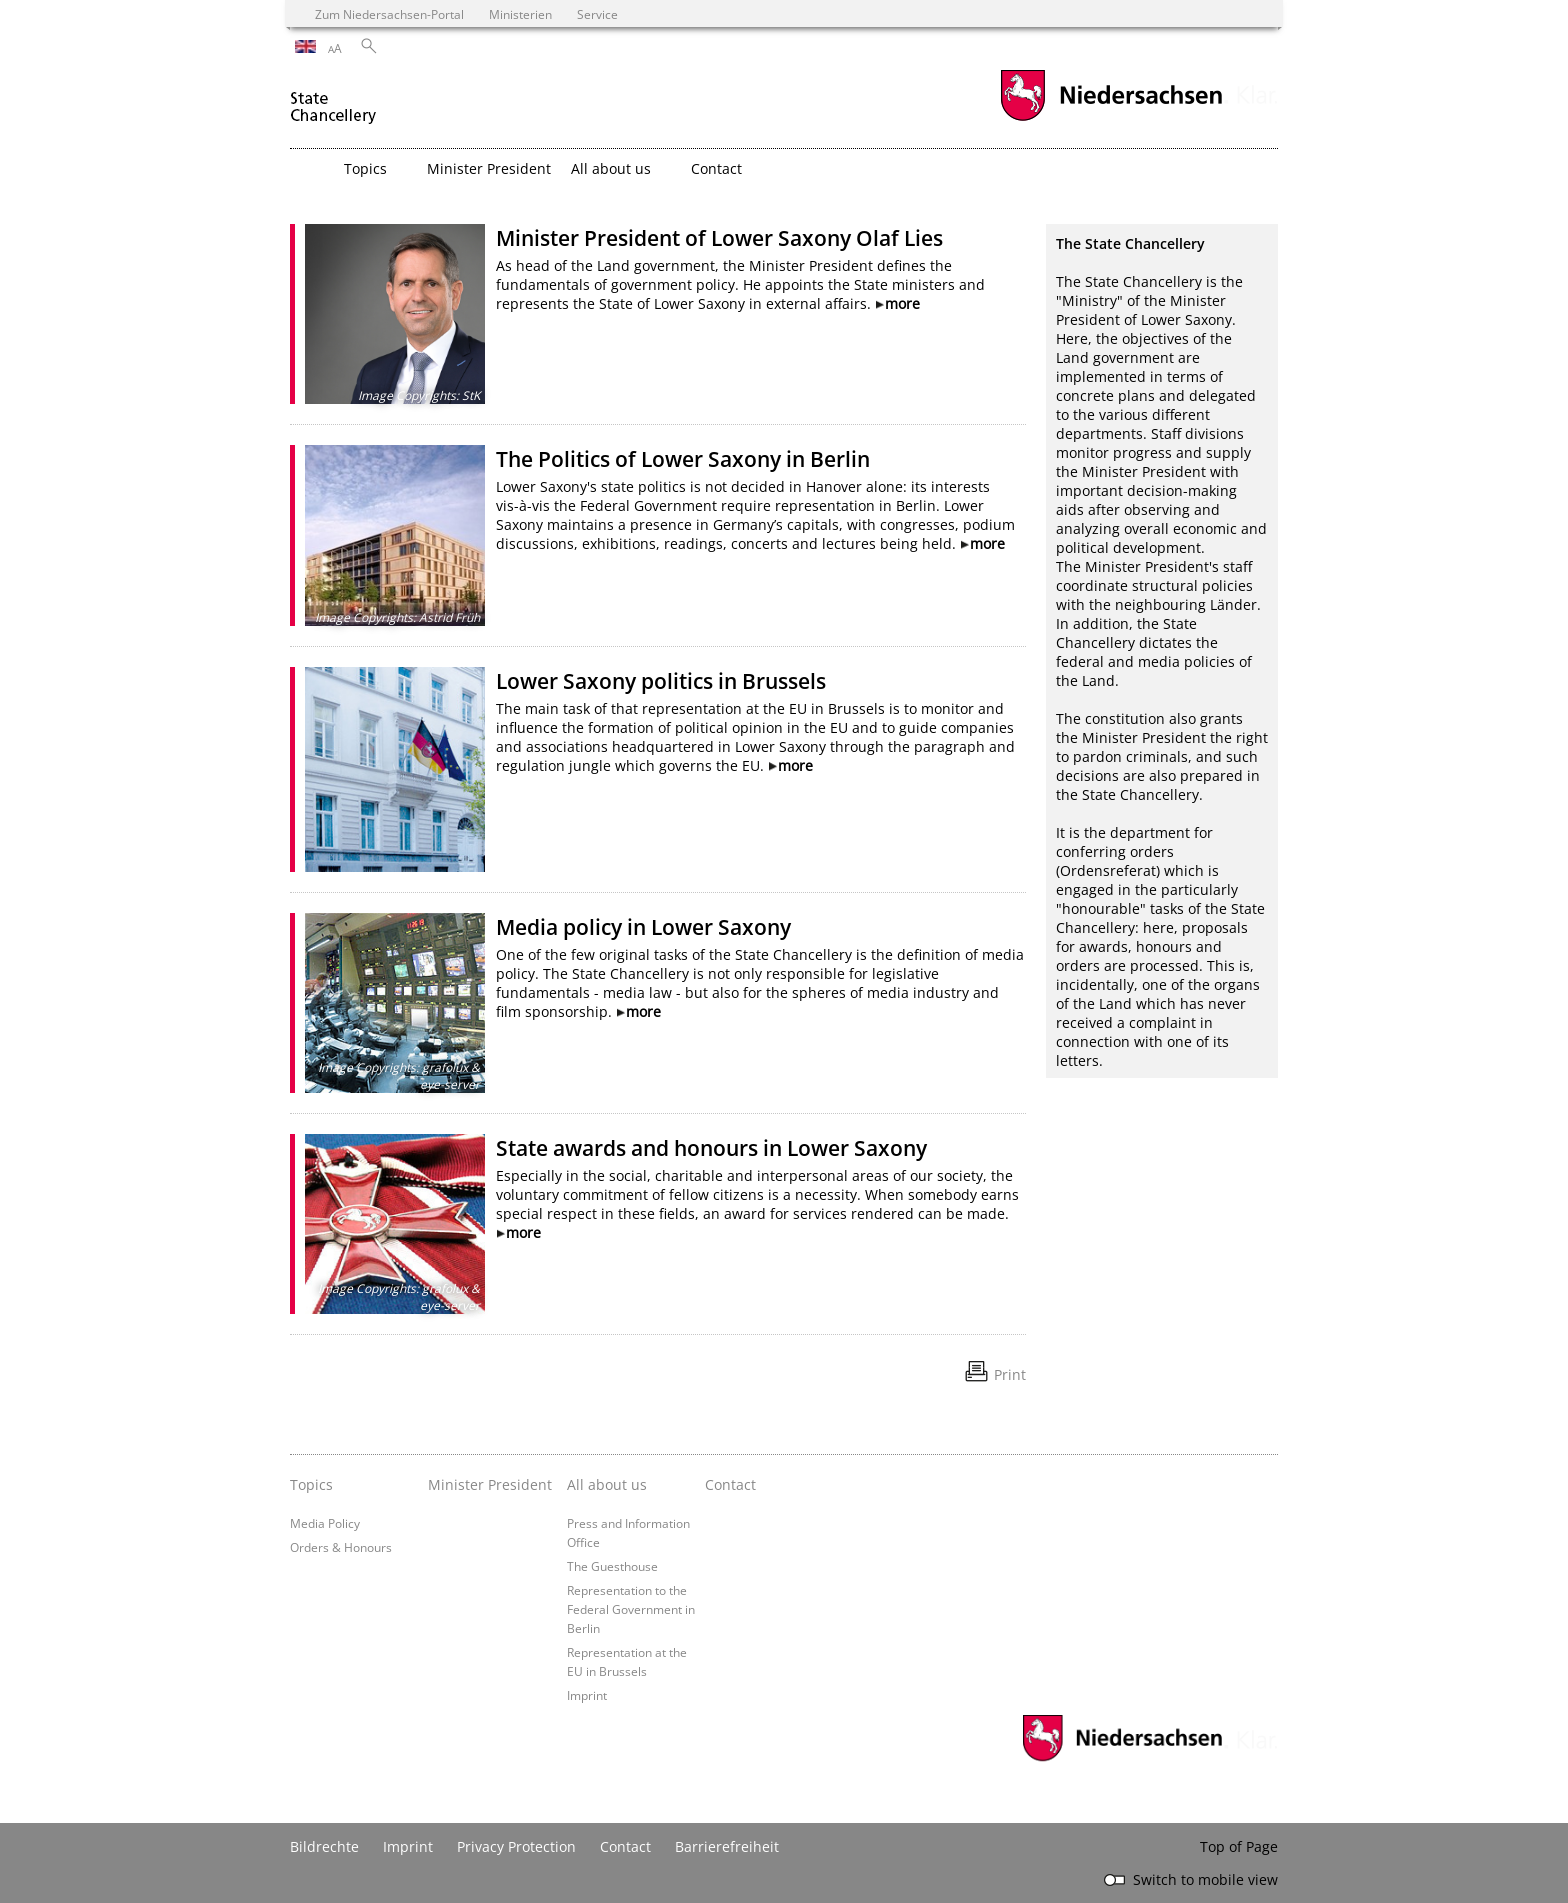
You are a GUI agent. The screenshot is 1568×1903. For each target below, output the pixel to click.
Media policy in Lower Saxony (643, 927)
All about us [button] (611, 168)
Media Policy (325, 1523)
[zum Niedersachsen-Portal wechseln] (1111, 118)
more (902, 303)
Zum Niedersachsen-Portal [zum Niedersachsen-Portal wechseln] (389, 14)
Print (1010, 1374)
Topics (311, 1484)
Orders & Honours (341, 1547)
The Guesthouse (612, 1566)
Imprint (587, 1695)
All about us (607, 1484)
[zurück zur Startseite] (333, 98)
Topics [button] (365, 168)
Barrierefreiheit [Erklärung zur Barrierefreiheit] (727, 1846)
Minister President (489, 168)
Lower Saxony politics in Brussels (661, 681)
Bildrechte (324, 1846)
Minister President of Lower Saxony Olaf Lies (719, 238)
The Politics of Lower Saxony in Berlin (683, 459)
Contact (716, 168)
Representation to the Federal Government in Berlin (631, 1609)
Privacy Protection (516, 1846)
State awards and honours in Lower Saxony (711, 1148)
